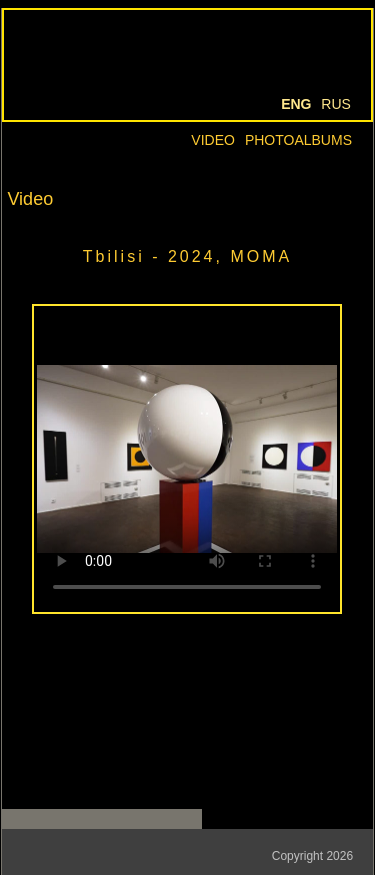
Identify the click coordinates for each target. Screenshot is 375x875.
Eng (296, 104)
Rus (336, 104)
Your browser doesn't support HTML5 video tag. (187, 459)
